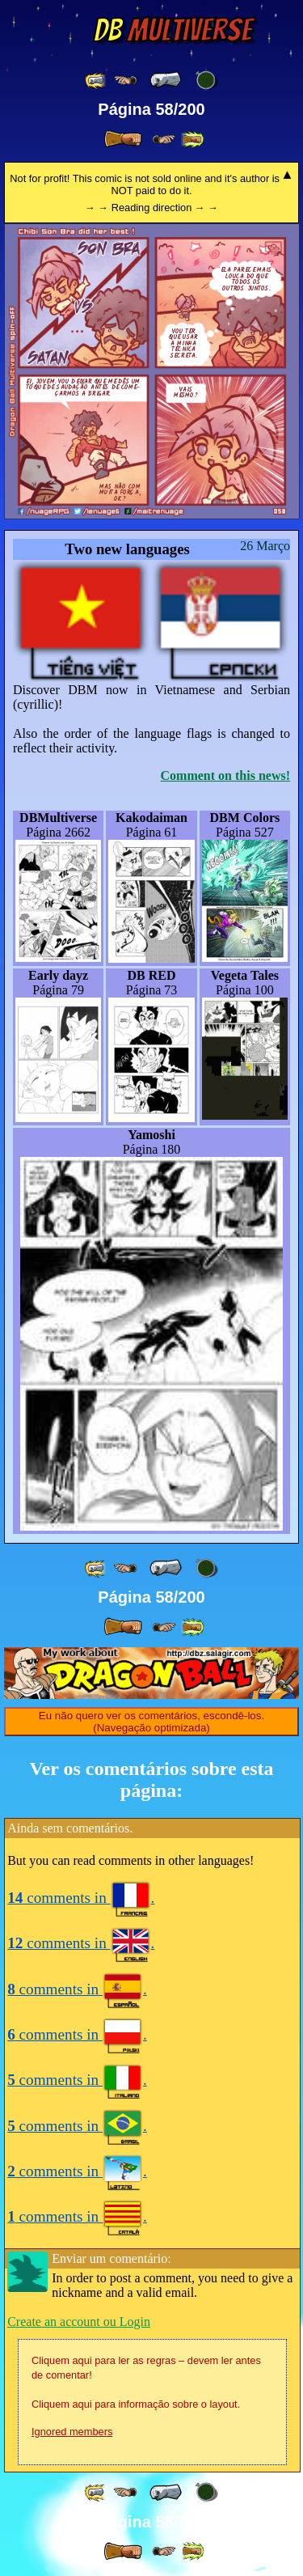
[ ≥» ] (164, 139)
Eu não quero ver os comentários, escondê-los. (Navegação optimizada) (151, 1722)
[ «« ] (96, 80)
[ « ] (165, 80)
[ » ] (123, 139)
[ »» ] (192, 139)
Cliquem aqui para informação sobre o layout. (136, 2404)
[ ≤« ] (125, 80)
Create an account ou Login (78, 2321)
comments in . (80, 1897)
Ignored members (72, 2432)
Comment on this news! (225, 775)
